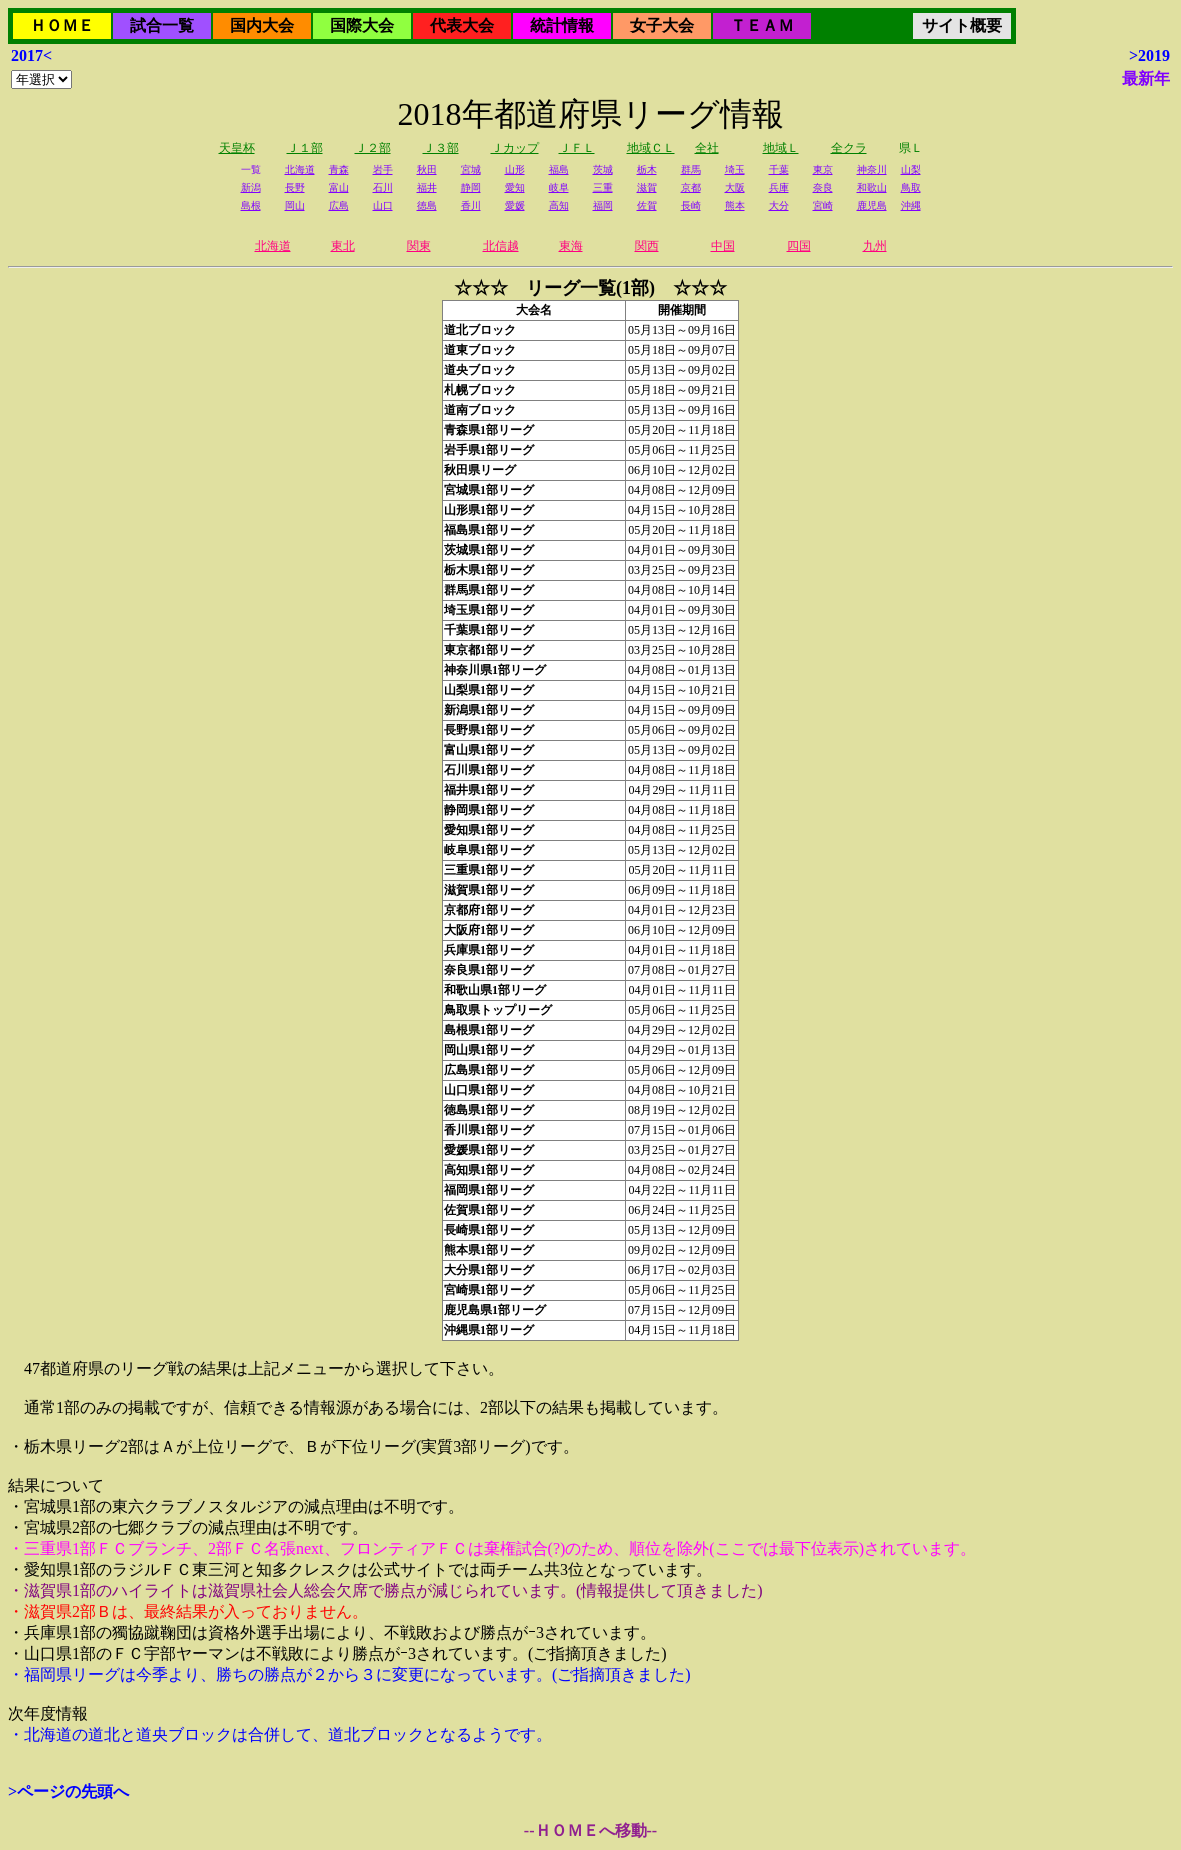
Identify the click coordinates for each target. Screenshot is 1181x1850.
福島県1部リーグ (489, 530)
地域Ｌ (781, 148)
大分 (779, 205)
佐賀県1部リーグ (489, 1210)
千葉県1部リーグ (489, 630)
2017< (31, 55)
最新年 (1146, 78)
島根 (251, 205)
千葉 (779, 169)
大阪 (735, 187)
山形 (515, 169)
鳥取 (911, 187)
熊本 (735, 205)
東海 (571, 246)
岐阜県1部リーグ (489, 850)
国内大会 (262, 25)
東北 (343, 246)
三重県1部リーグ (489, 870)
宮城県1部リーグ (489, 490)
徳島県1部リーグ (489, 1110)
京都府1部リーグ (489, 910)
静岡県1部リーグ (489, 810)
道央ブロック (480, 370)
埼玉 (735, 169)
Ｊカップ (515, 148)
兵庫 (779, 187)
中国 (723, 246)
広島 (339, 205)
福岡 (603, 205)
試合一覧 (162, 25)
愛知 (515, 187)
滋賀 (647, 187)
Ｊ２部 (373, 148)
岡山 (295, 205)
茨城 (603, 169)
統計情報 (562, 25)
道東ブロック (480, 350)
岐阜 (559, 187)
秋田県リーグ (480, 470)
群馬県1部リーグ (489, 590)
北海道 (300, 169)
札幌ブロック (480, 390)
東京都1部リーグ (489, 650)
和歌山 (872, 187)
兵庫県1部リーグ (489, 950)
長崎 (691, 205)
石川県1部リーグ (489, 770)
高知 (559, 205)
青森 (339, 169)
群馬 (691, 169)
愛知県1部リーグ (489, 830)
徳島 (427, 205)
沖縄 (911, 205)
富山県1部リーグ (489, 750)
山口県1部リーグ (489, 1090)
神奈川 (872, 169)
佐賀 (647, 205)
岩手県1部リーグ (489, 450)
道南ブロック (480, 410)
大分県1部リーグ (489, 1270)
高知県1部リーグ (489, 1170)
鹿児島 (872, 205)
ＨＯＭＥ (62, 25)
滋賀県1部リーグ (489, 890)
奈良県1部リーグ (489, 970)
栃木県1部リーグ (489, 570)
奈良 (823, 187)
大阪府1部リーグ (489, 930)
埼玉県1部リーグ (489, 610)
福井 (427, 187)
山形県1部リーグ (489, 510)
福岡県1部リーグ (489, 1190)
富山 (339, 187)
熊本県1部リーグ (489, 1250)
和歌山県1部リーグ (495, 990)
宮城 (471, 169)
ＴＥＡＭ (762, 25)
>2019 (1149, 55)
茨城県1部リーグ (489, 550)
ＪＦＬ (577, 148)
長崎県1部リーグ (489, 1230)
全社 (707, 148)
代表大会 (462, 25)
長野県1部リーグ (489, 730)
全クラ (849, 148)
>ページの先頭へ (68, 1791)
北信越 (501, 246)
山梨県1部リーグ (489, 690)
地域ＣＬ (651, 148)
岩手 (383, 169)
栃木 (647, 169)
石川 (383, 187)
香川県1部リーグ (489, 1130)
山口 (383, 205)
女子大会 (662, 25)
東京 (823, 169)
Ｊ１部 (305, 148)
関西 (647, 246)
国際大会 (362, 25)
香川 (471, 205)
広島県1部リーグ (489, 1070)
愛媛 (515, 205)
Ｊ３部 (441, 148)
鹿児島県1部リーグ (495, 1310)
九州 (875, 246)
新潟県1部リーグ (489, 710)
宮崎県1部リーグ (489, 1290)
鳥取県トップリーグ (498, 1010)
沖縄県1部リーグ (489, 1330)
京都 (691, 187)
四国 (799, 246)
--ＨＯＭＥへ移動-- (590, 1830)
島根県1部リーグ (489, 1030)
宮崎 (823, 205)
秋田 (427, 169)
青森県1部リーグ (489, 430)
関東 (419, 246)
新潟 (251, 187)
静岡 (471, 187)
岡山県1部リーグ (489, 1050)
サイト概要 (962, 25)
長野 (295, 187)
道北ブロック (480, 330)
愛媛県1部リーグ (489, 1150)
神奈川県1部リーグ (495, 670)
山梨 (911, 169)
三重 (603, 187)
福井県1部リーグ (489, 790)
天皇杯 (237, 148)
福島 (559, 169)
